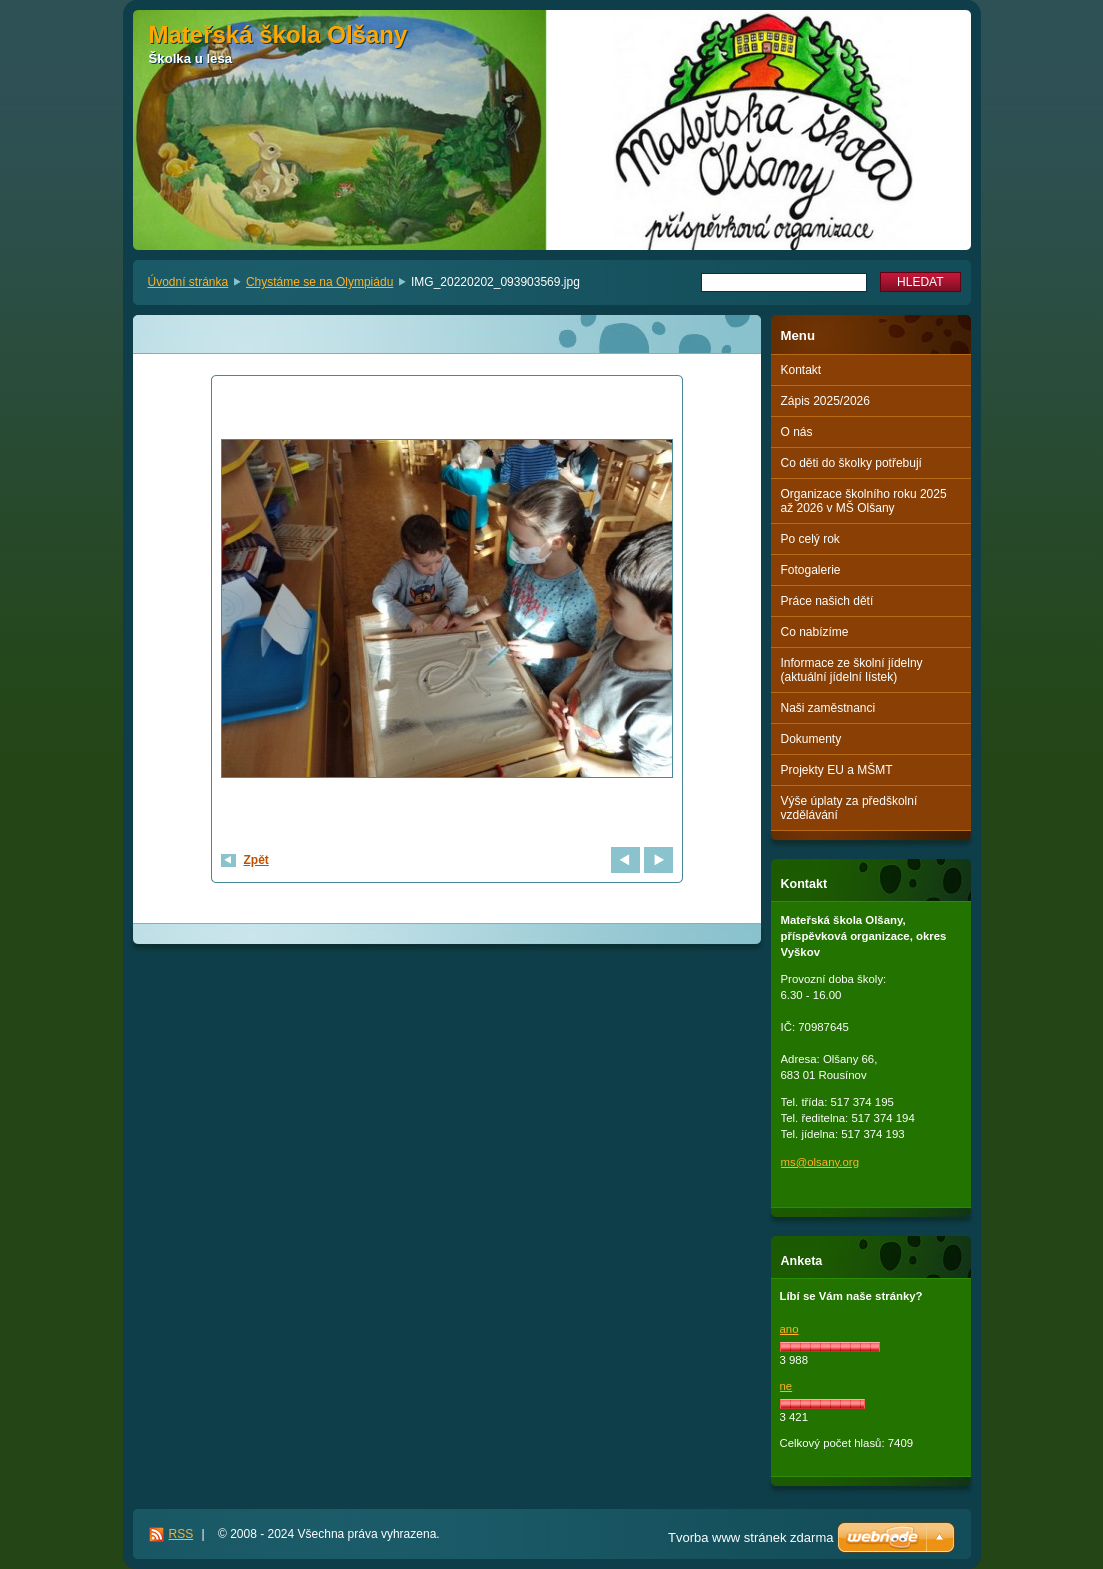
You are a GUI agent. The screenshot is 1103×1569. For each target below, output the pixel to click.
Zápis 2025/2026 (825, 401)
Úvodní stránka (188, 282)
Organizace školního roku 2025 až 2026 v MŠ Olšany (864, 501)
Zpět (256, 860)
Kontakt (801, 370)
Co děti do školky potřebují (851, 463)
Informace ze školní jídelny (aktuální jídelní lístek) (852, 670)
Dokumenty (811, 739)
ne (786, 1386)
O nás (797, 432)
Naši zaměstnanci (828, 708)
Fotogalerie (811, 570)
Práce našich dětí (827, 601)
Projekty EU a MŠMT (837, 770)
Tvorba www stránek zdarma (750, 1537)
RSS (181, 1534)
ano (789, 1329)
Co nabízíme (815, 632)
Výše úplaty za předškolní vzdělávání (849, 808)
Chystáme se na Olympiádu (319, 282)
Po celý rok (810, 539)
